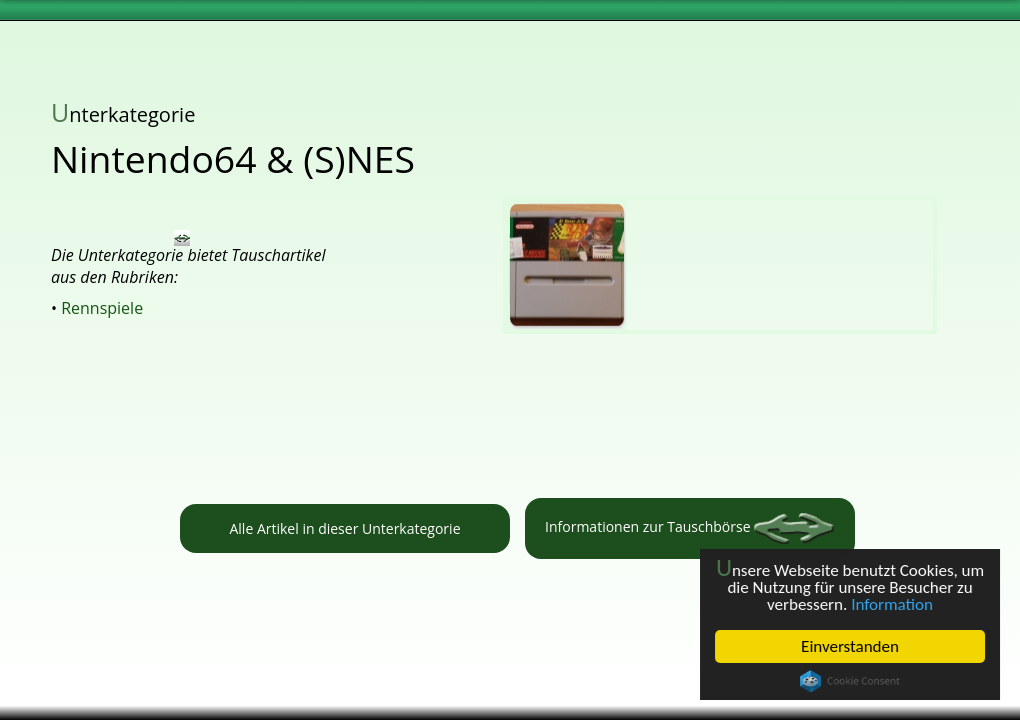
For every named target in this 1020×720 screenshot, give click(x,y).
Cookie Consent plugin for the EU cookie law (850, 681)
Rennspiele (102, 308)
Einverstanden (850, 646)
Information (892, 604)
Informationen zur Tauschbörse (689, 528)
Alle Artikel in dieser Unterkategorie (344, 528)
